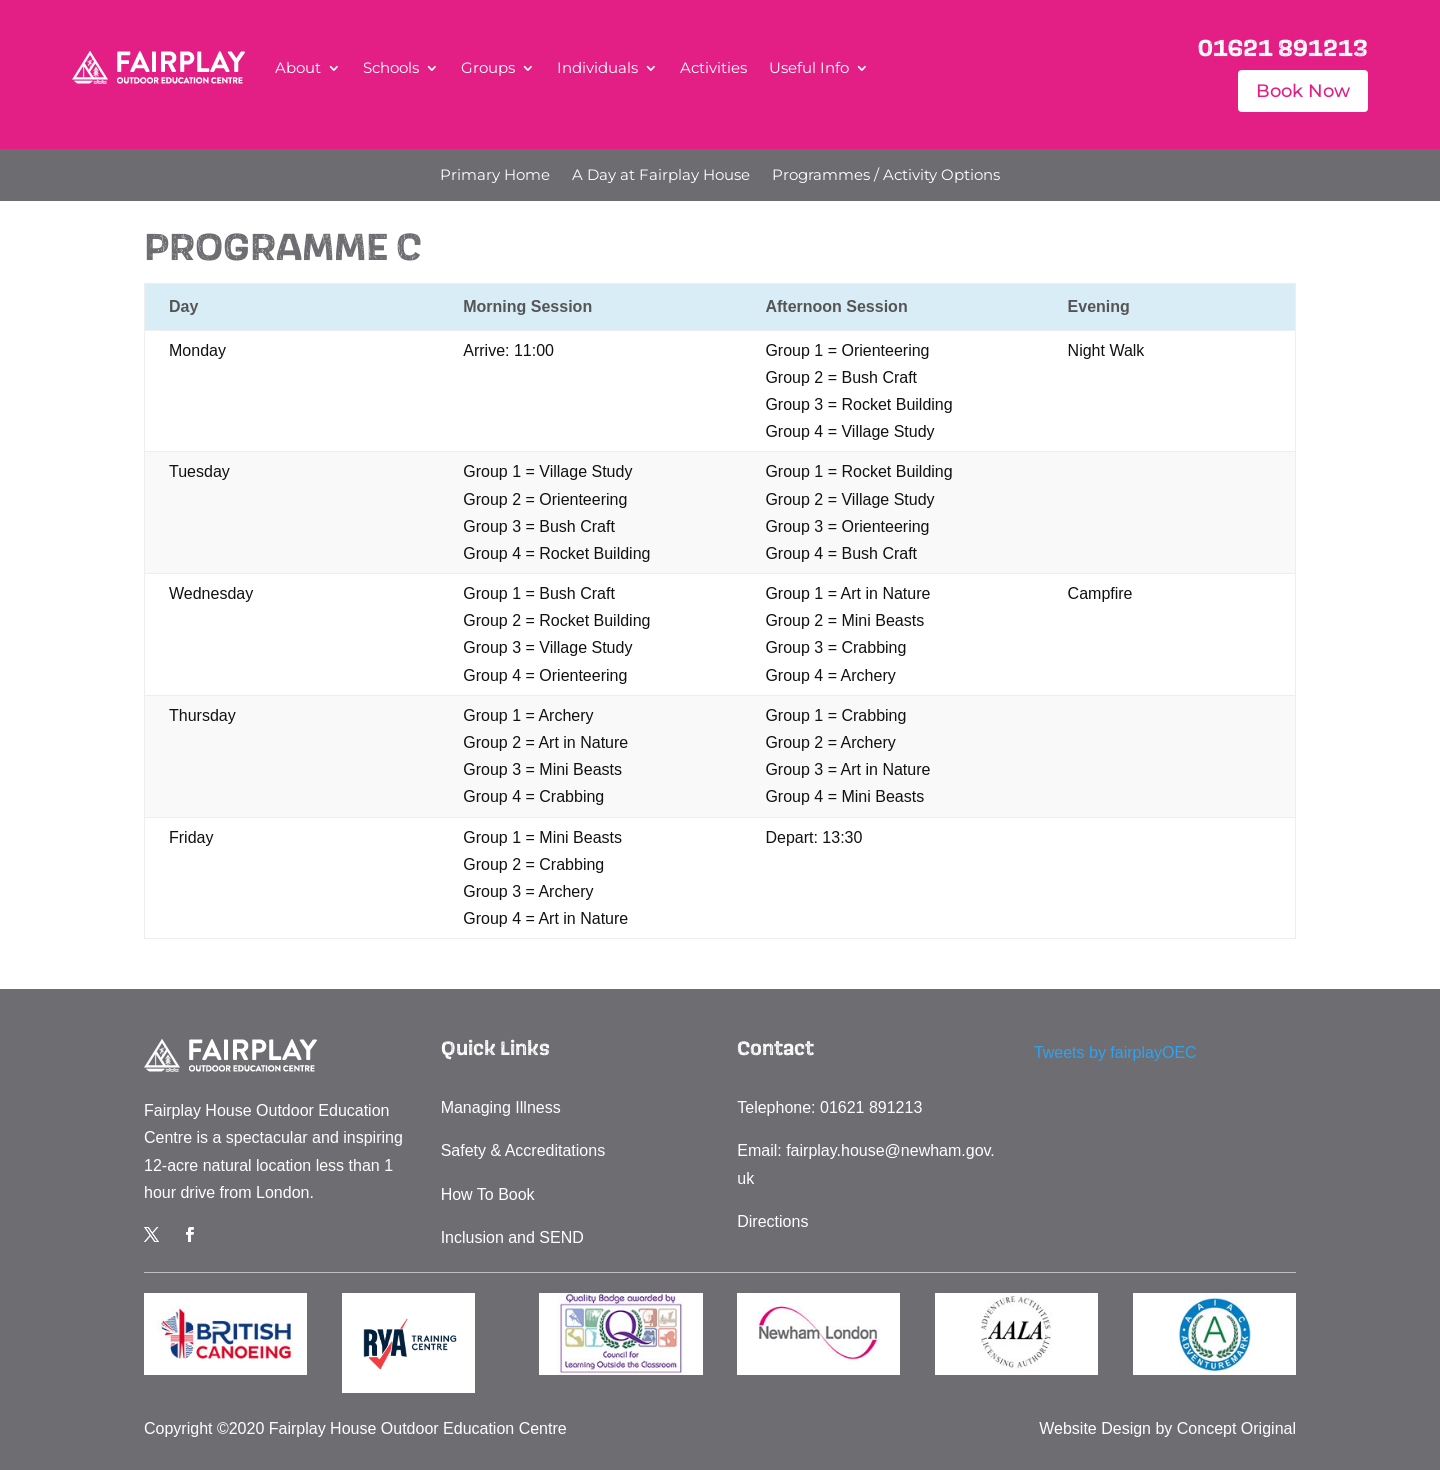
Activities (713, 67)
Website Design (1095, 1428)
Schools (391, 67)
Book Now (1303, 91)
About (298, 67)
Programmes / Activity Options (886, 176)
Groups (488, 67)
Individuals (597, 67)
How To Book (488, 1194)
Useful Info (809, 67)
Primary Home (495, 176)
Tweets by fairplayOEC (1115, 1052)
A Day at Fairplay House (661, 176)
